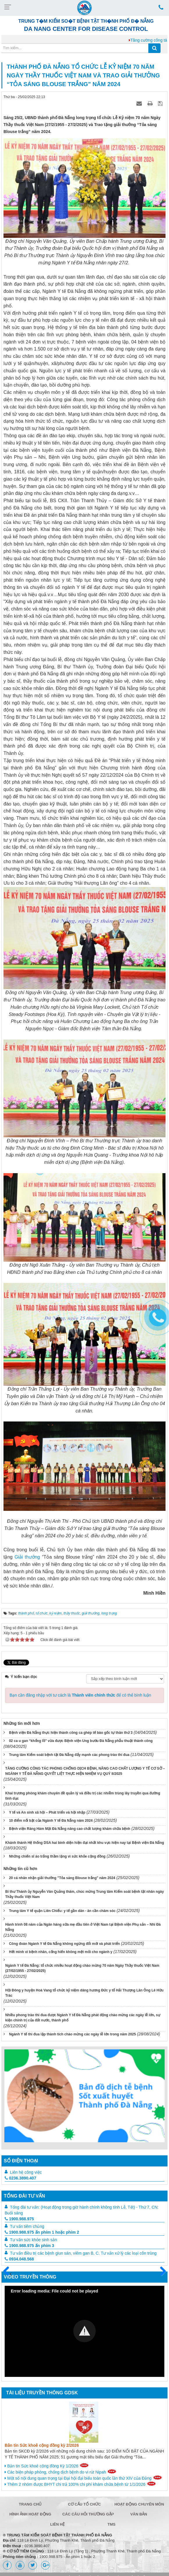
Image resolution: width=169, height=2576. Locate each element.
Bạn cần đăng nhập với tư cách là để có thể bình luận (80, 1695)
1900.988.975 (19, 2218)
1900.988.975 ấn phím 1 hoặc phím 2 (42, 2232)
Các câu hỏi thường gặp (85, 2514)
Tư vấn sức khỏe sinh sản (33, 2239)
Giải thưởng (28, 1557)
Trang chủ (30, 2504)
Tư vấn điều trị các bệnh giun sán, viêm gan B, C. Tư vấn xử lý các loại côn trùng (83, 2253)
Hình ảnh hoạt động (30, 2514)
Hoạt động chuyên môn (139, 2504)
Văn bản (138, 2514)
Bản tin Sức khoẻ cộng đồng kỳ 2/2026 (42, 2445)
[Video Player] (84, 2331)
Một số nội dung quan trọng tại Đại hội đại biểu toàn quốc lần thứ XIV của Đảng (83, 2478)
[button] (84, 2331)
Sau (160, 2271)
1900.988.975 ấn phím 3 (29, 2245)
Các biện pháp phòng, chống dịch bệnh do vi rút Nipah (61, 2471)
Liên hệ (57, 2524)
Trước (8, 2274)
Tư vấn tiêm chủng (27, 2226)
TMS (111, 2524)
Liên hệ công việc (26, 2172)
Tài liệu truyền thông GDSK (42, 2392)
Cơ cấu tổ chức (84, 2504)
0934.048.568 (19, 2259)
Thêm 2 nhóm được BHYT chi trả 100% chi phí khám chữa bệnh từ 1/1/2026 (80, 2484)
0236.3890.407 (20, 2178)
